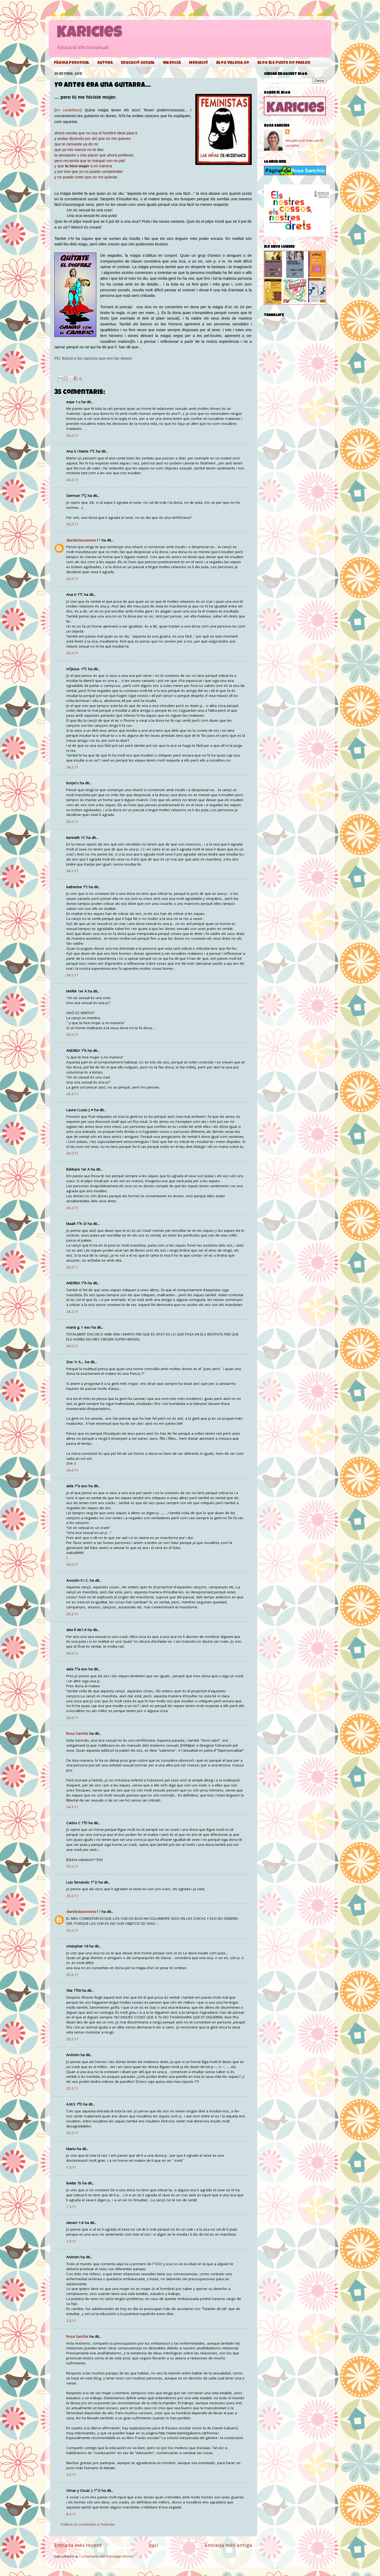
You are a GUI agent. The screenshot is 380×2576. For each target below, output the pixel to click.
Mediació (198, 63)
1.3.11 (71, 2167)
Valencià (172, 63)
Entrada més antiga (228, 2545)
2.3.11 (71, 2320)
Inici (153, 2545)
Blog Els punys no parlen (283, 63)
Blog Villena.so (232, 63)
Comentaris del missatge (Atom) (106, 2556)
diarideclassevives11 (83, 540)
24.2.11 (72, 435)
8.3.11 (71, 2514)
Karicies (89, 33)
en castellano (68, 110)
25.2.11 (72, 1866)
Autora (105, 63)
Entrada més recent (78, 2545)
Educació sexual (138, 63)
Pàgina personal (71, 63)
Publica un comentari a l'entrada (88, 2524)
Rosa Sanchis (77, 1733)
